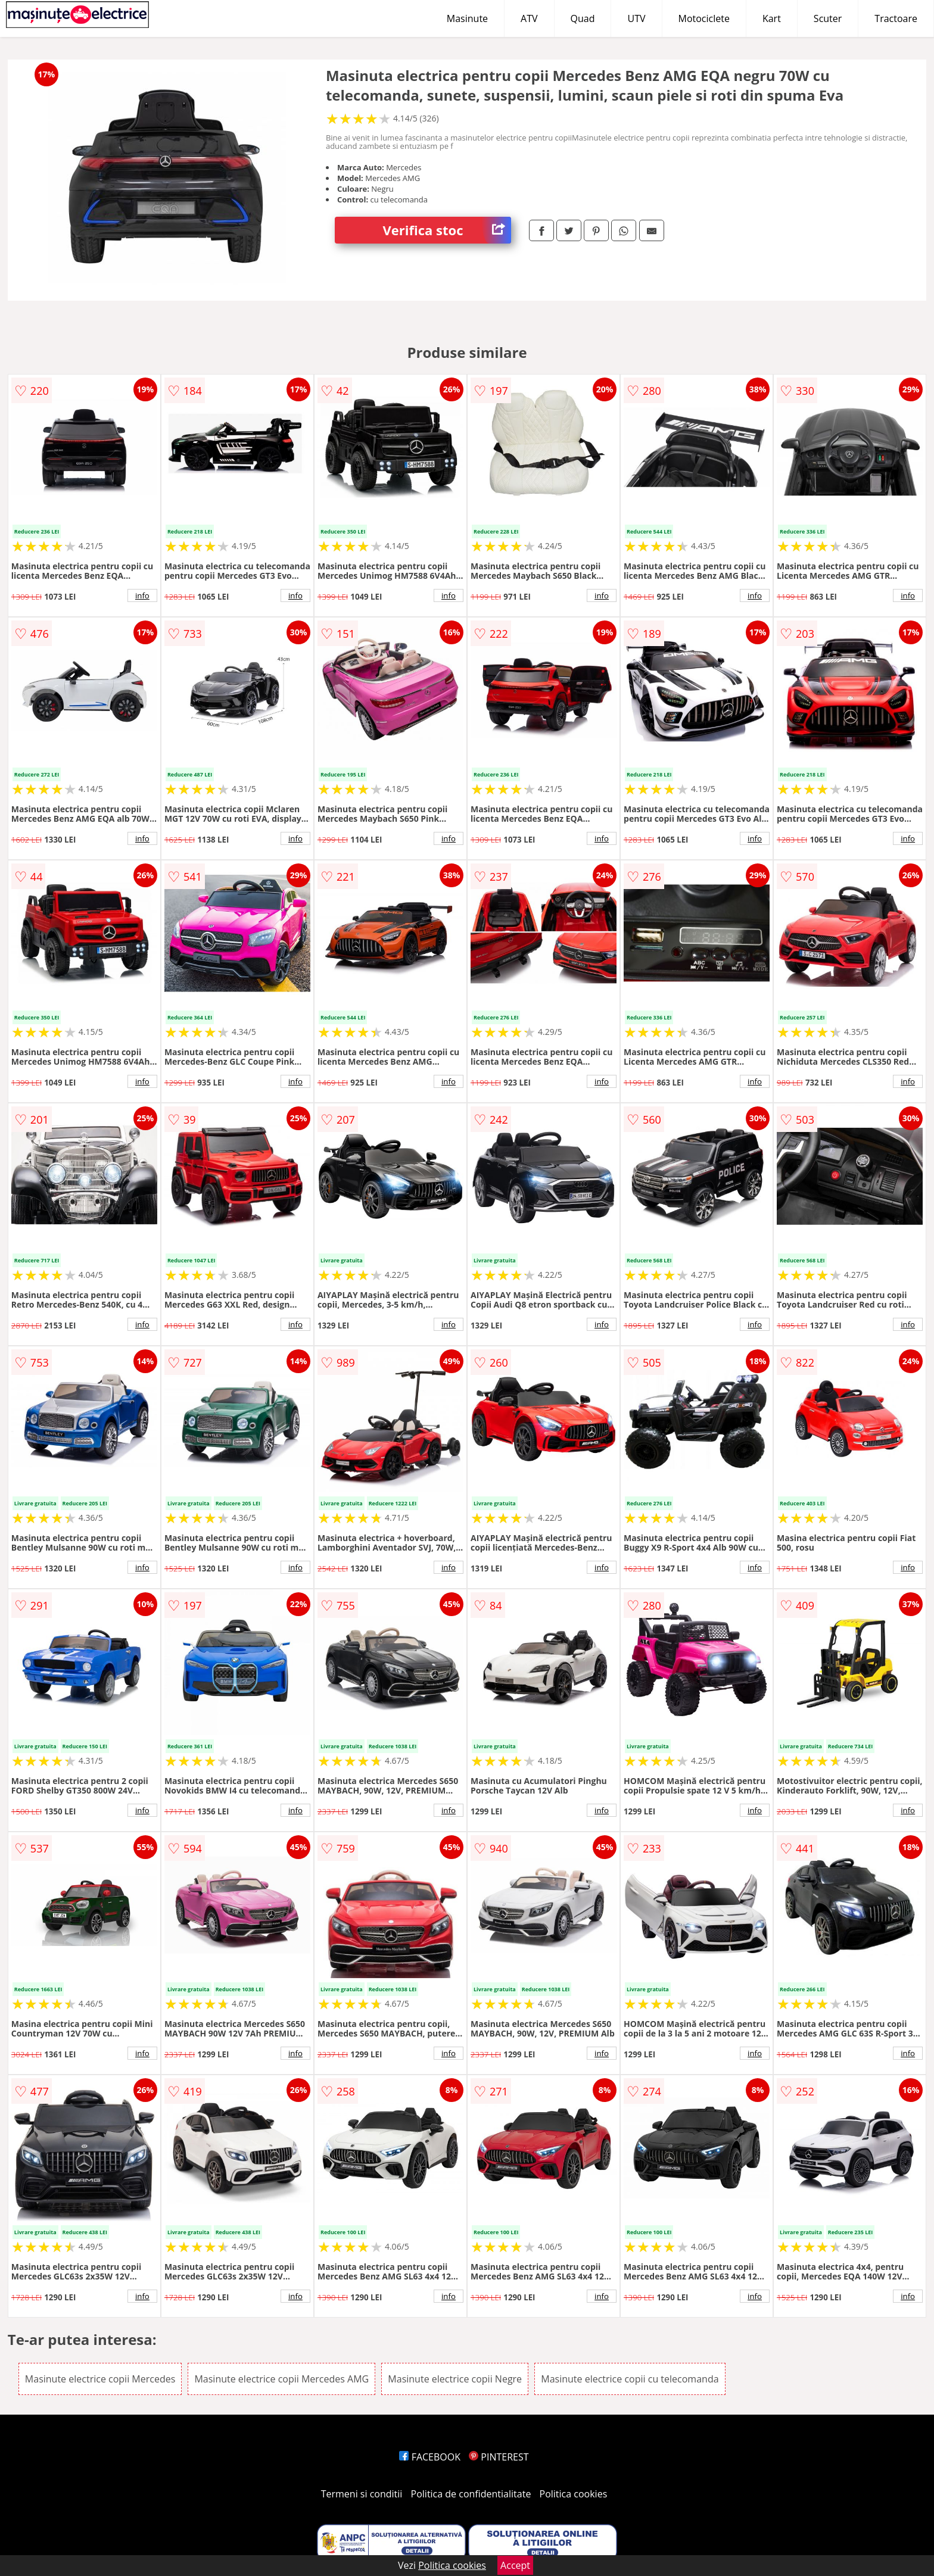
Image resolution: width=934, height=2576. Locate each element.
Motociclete (704, 18)
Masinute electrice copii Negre (455, 2378)
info (142, 595)
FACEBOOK (429, 2456)
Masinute (467, 18)
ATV (529, 18)
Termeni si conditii (362, 2493)
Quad (583, 18)
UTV (636, 18)
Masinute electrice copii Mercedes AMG (281, 2378)
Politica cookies (574, 2493)
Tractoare (895, 18)
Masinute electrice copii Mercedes (100, 2378)
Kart (771, 18)
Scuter (828, 18)
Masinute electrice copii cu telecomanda (629, 2378)
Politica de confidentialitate (471, 2493)
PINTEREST (498, 2456)
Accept (515, 2565)
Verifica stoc (446, 230)
